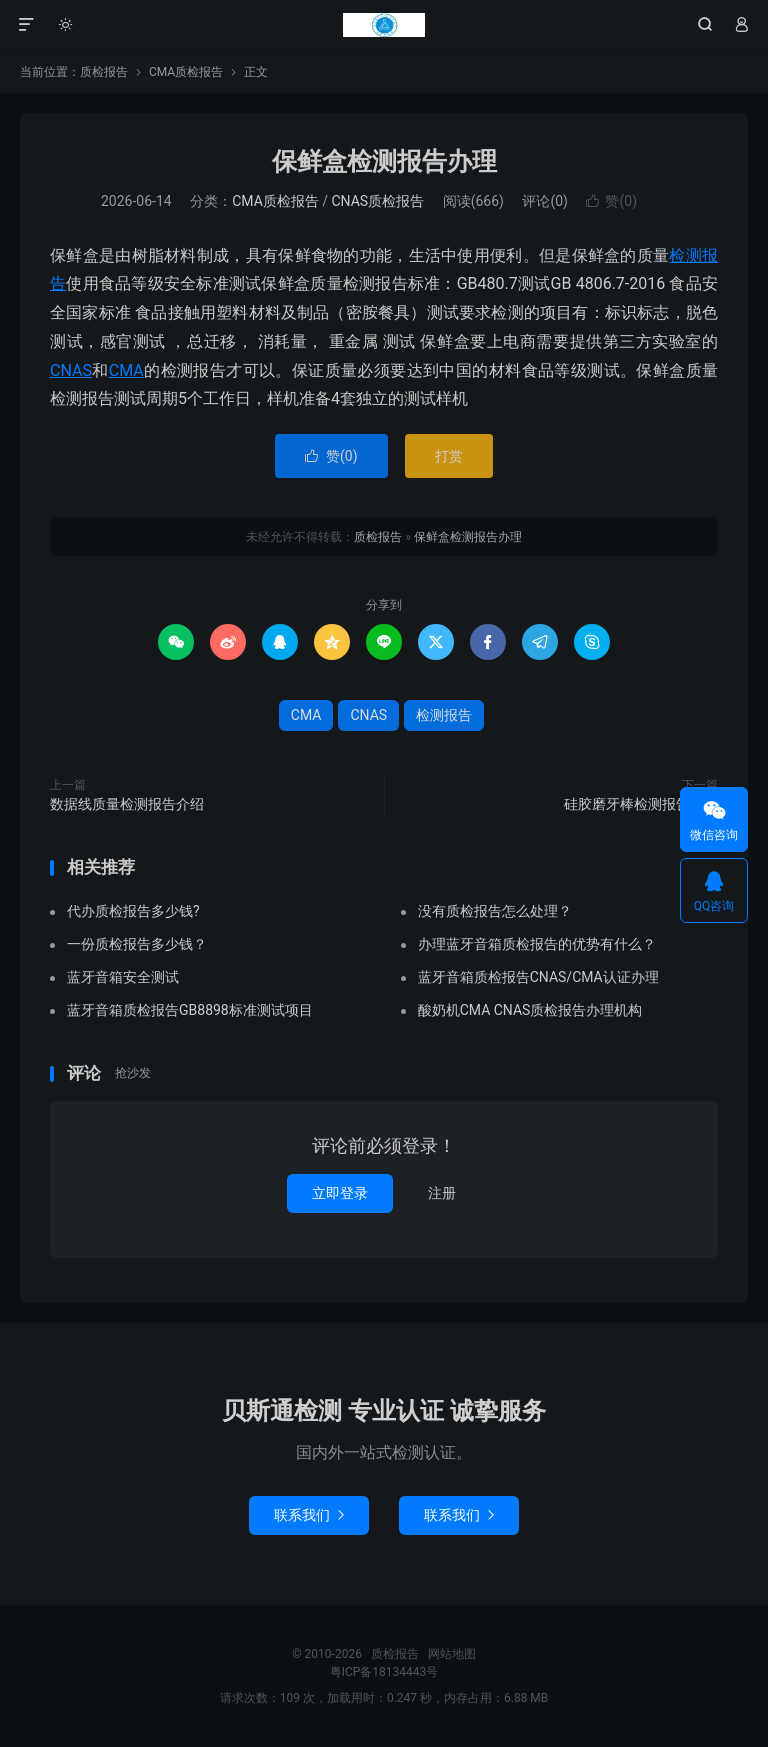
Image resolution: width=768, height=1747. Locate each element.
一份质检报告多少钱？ (137, 944)
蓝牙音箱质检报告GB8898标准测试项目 (190, 1010)
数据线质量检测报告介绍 (127, 804)
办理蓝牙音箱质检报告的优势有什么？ (537, 944)
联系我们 (309, 1515)
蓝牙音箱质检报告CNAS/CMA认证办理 (538, 977)
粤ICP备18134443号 (384, 1672)
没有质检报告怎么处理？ (495, 911)
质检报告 (384, 25)
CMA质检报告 (186, 72)
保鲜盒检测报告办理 (384, 161)
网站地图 (452, 1654)
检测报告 (444, 715)
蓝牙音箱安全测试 (123, 977)
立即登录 (340, 1193)
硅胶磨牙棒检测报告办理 (641, 804)
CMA (126, 370)
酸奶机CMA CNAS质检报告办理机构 (530, 1010)
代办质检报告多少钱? (133, 911)
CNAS (71, 370)
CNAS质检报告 (378, 201)
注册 (442, 1193)
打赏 (449, 456)
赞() (611, 201)
